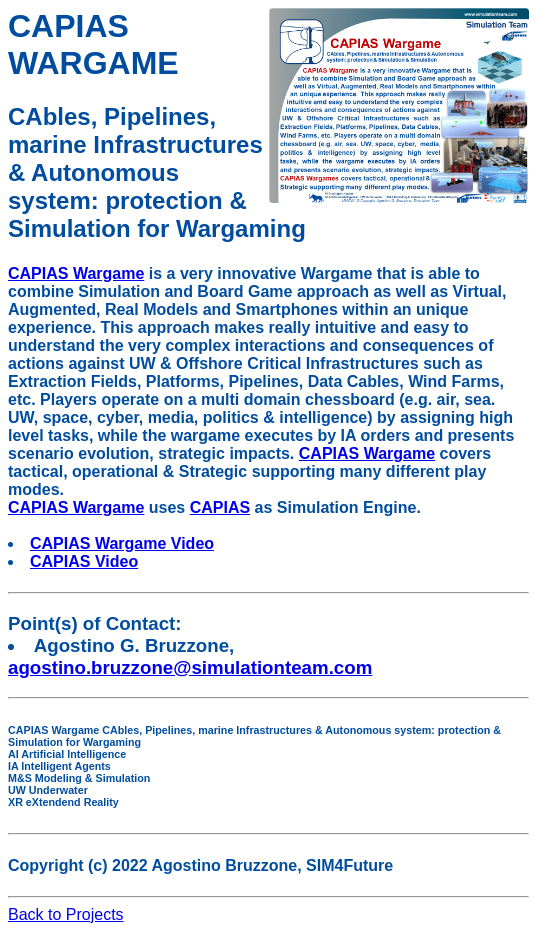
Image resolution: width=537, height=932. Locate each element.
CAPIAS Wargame (76, 273)
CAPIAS (220, 507)
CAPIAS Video (84, 561)
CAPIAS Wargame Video (122, 543)
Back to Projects (66, 914)
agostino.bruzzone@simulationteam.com (190, 667)
